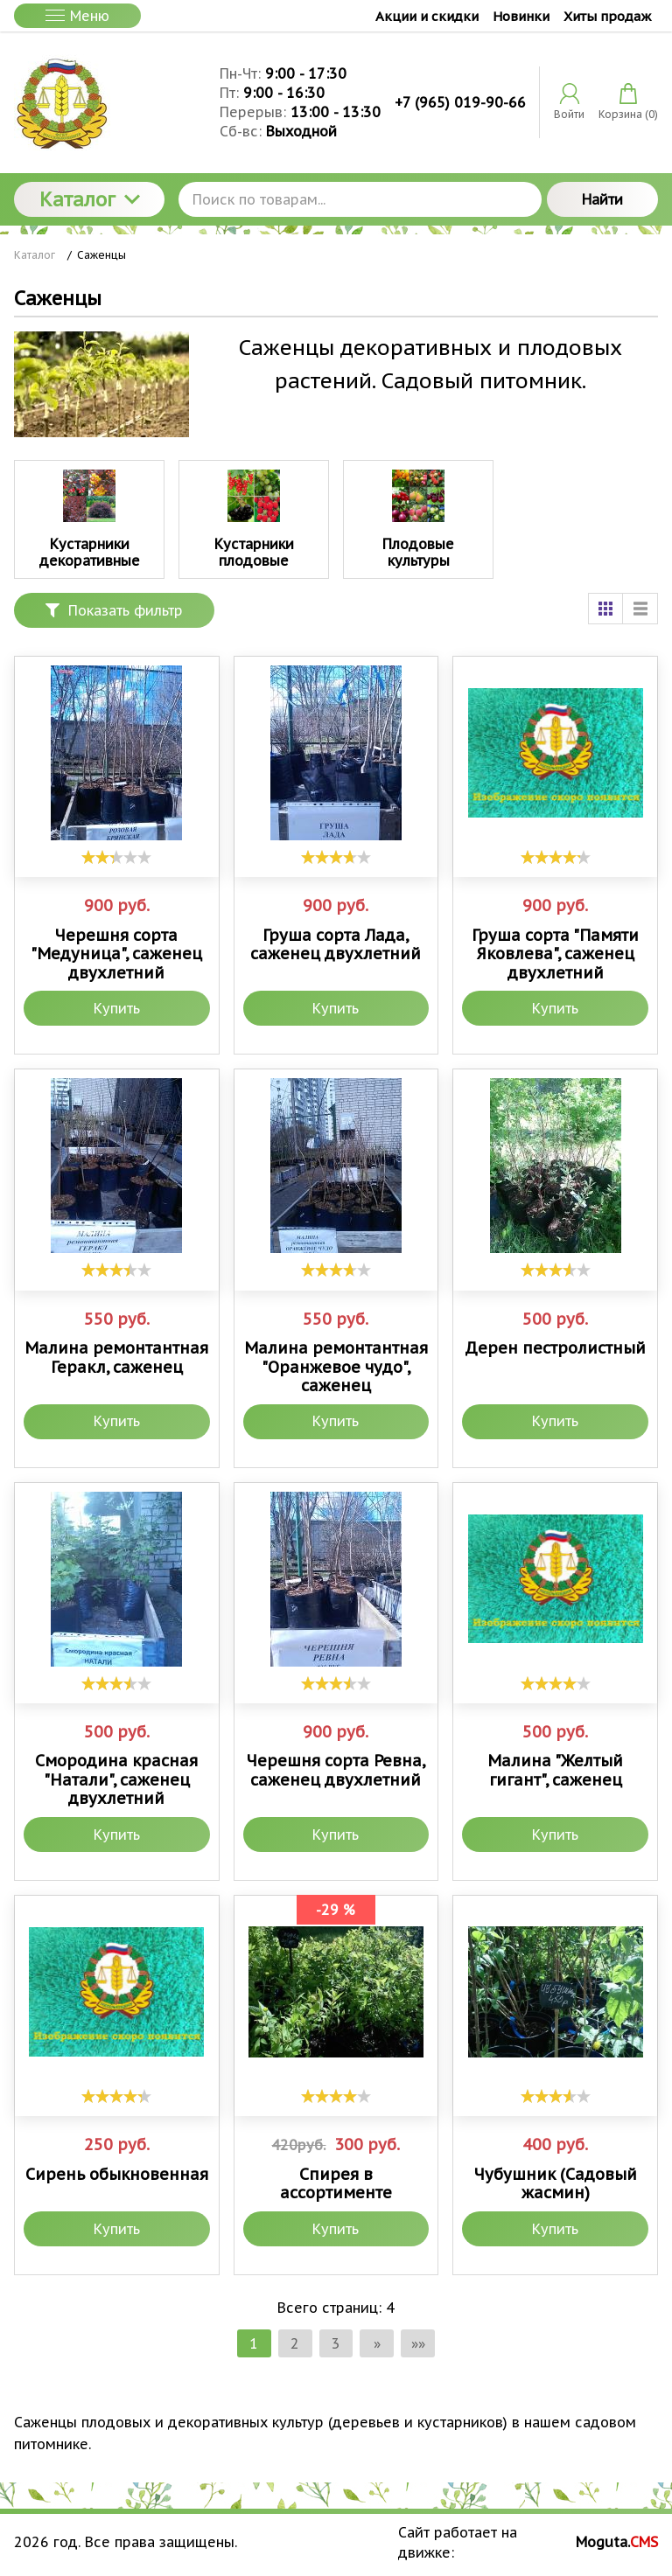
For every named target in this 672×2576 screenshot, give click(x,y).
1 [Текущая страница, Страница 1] (252, 2343)
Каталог (89, 199)
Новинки (521, 16)
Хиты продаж (607, 16)
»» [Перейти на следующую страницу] (420, 2343)
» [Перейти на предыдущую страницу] (378, 2343)
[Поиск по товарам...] (360, 199)
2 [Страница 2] (294, 2343)
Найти (602, 199)
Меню (77, 15)
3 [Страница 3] (336, 2343)
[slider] (116, 857)
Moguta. (617, 2543)
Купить (117, 1008)
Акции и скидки (427, 16)
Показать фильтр (114, 610)
